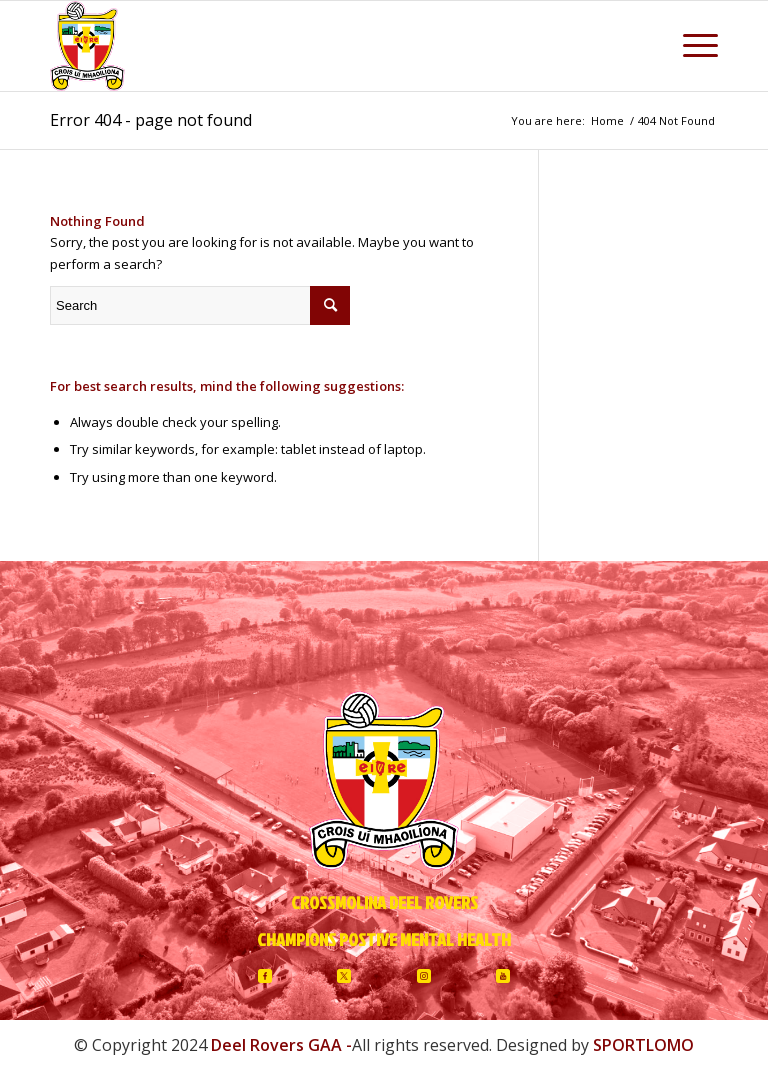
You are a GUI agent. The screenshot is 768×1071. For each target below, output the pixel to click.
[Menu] (690, 46)
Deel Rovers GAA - (281, 1045)
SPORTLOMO (643, 1045)
